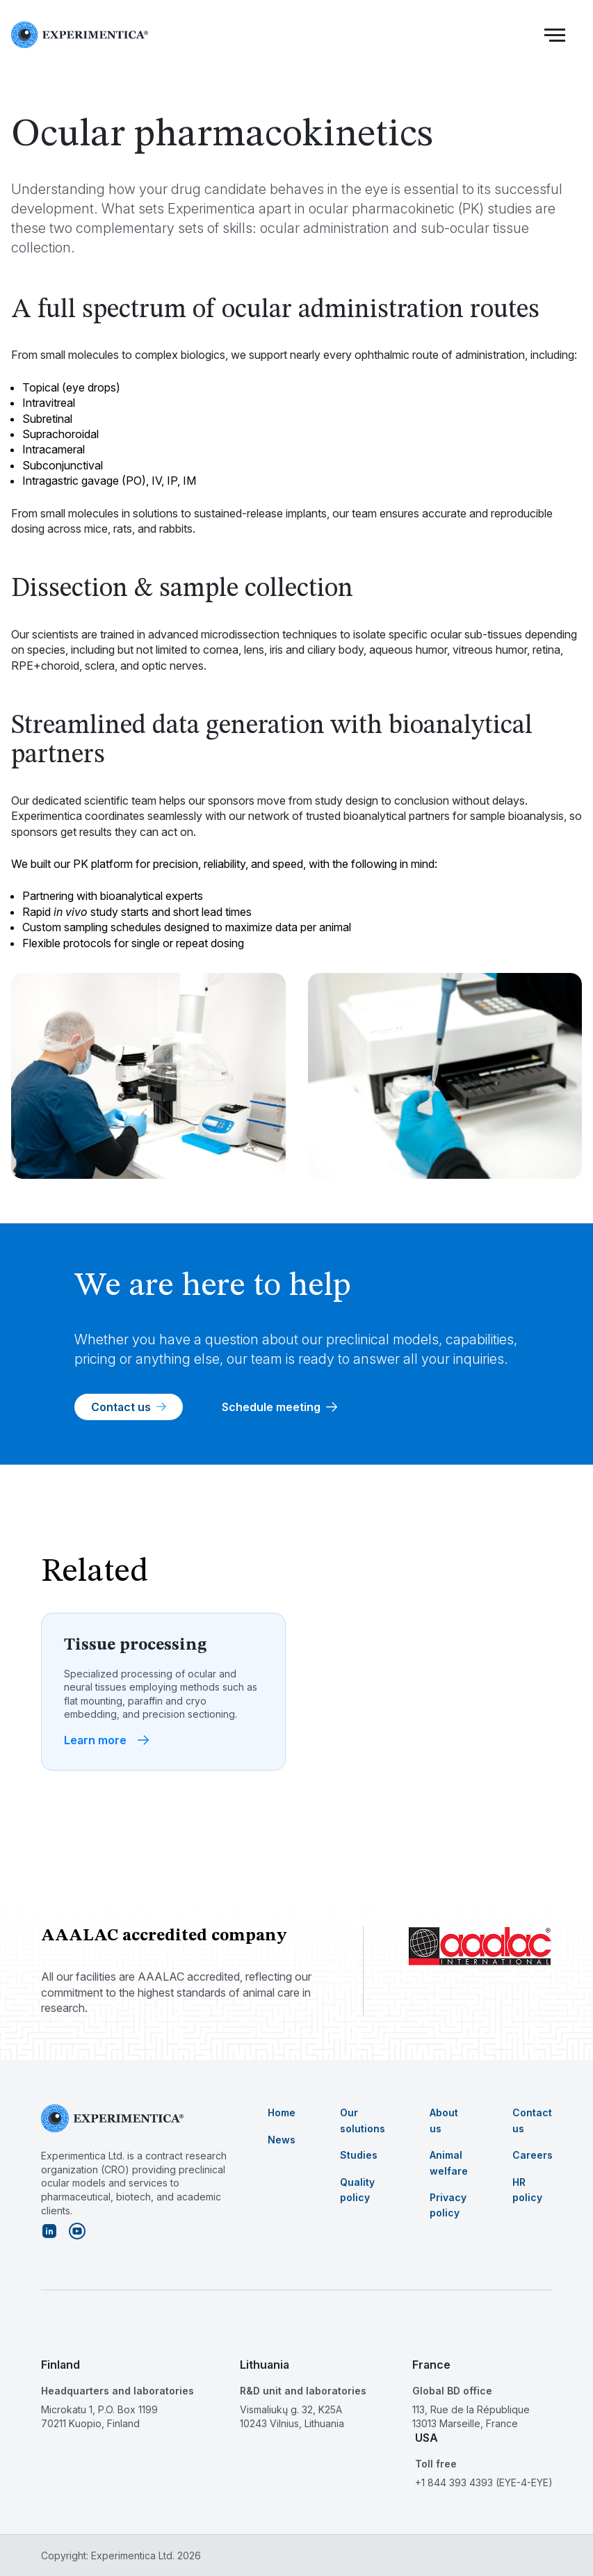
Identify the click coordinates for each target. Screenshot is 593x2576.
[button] (555, 35)
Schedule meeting (279, 1407)
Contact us (128, 1407)
